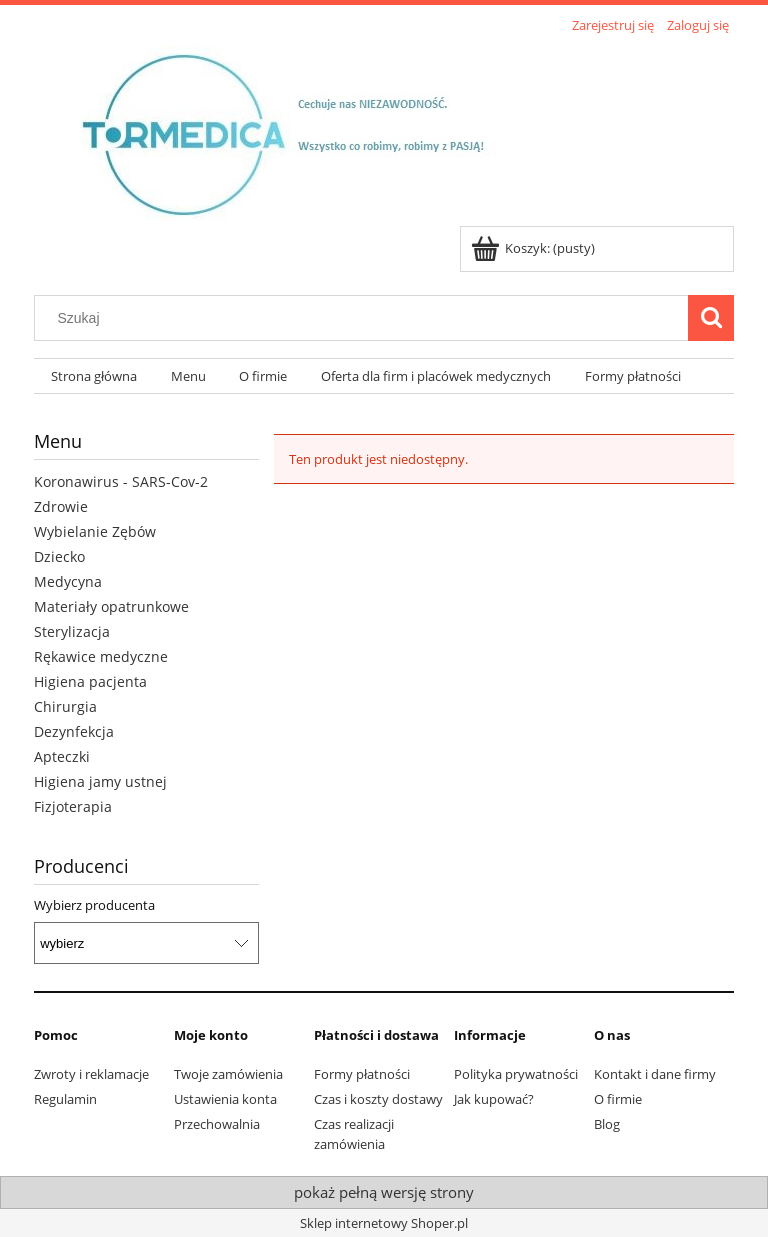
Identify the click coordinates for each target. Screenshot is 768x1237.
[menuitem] (94, 376)
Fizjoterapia (73, 806)
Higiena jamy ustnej (100, 781)
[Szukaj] (711, 318)
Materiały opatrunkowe (111, 606)
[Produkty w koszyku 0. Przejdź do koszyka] (534, 248)
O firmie (618, 1099)
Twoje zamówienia (228, 1074)
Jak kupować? (494, 1099)
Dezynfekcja (74, 731)
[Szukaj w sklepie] (366, 318)
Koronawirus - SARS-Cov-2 (121, 481)
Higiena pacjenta (90, 681)
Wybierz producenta (94, 905)
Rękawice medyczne (101, 656)
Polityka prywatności (516, 1074)
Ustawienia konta (225, 1099)
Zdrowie (61, 506)
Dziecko (59, 556)
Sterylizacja (72, 631)
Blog (607, 1124)
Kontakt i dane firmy (655, 1074)
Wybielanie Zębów (95, 531)
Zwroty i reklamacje (91, 1074)
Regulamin (65, 1099)
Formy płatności (362, 1074)
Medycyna (68, 581)
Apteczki (62, 756)
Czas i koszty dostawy (378, 1099)
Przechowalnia (217, 1124)
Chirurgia (65, 706)
